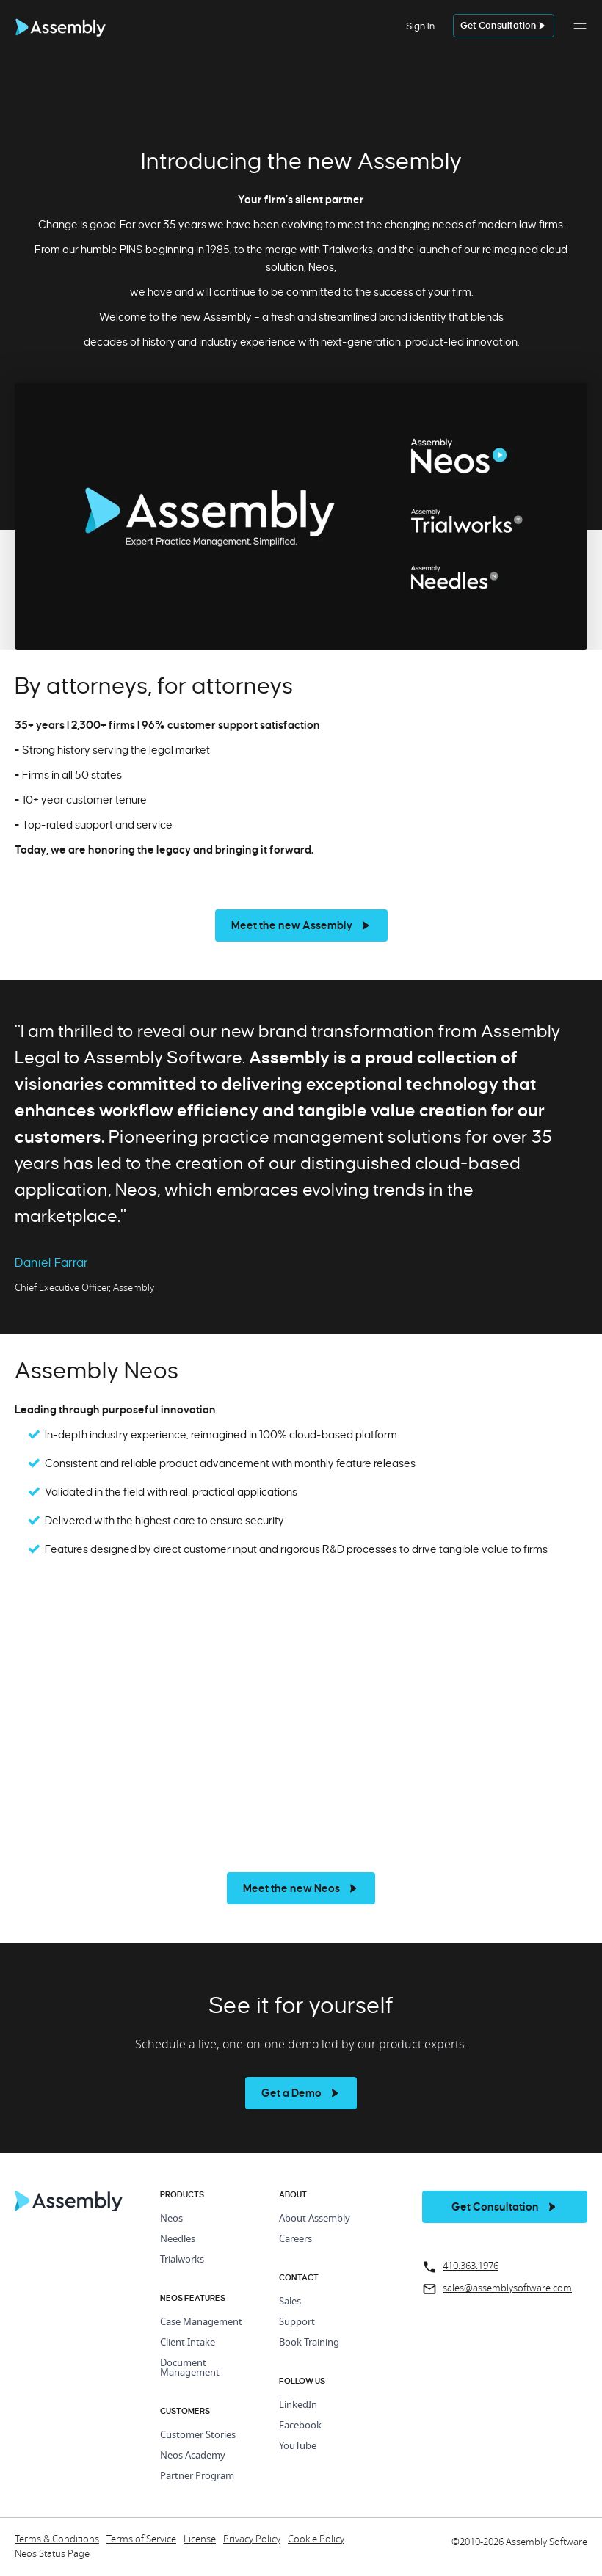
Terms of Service (141, 2539)
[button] (580, 34)
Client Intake (187, 2343)
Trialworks (182, 2260)
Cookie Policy (316, 2539)
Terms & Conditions (57, 2539)
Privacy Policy (251, 2539)
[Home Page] (69, 2207)
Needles (177, 2239)
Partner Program (197, 2476)
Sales (290, 2302)
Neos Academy (192, 2456)
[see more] (301, 925)
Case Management (201, 2322)
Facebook (300, 2426)
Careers (295, 2239)
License (200, 2539)
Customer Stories (198, 2435)
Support (297, 2322)
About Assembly (314, 2219)
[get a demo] (503, 26)
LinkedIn (298, 2405)
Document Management (190, 2368)
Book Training (309, 2343)
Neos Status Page (52, 2554)
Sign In (420, 26)
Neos (171, 2219)
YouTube (297, 2446)
